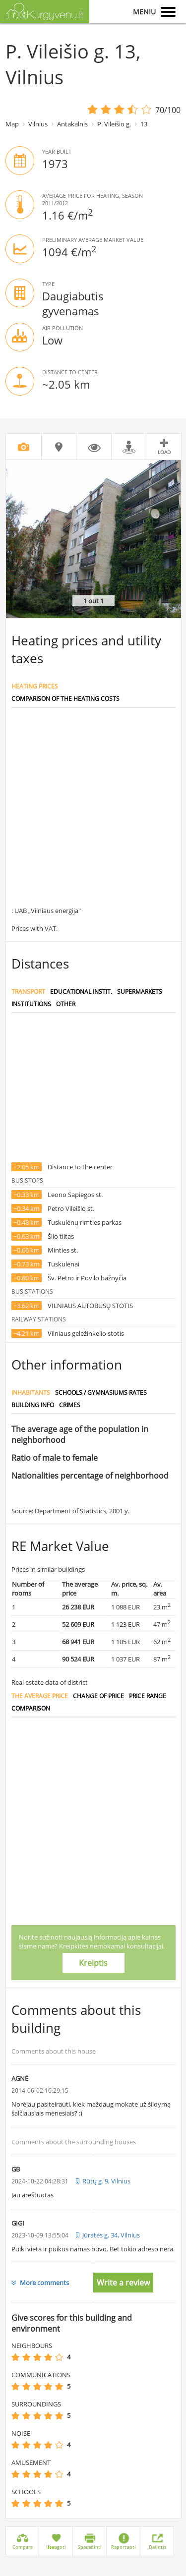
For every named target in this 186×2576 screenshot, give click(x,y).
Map (12, 123)
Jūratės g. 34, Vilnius (111, 2235)
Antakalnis (72, 123)
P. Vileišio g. (114, 123)
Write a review (123, 2282)
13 (143, 123)
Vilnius (38, 123)
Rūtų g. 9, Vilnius (106, 2180)
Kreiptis (93, 1962)
